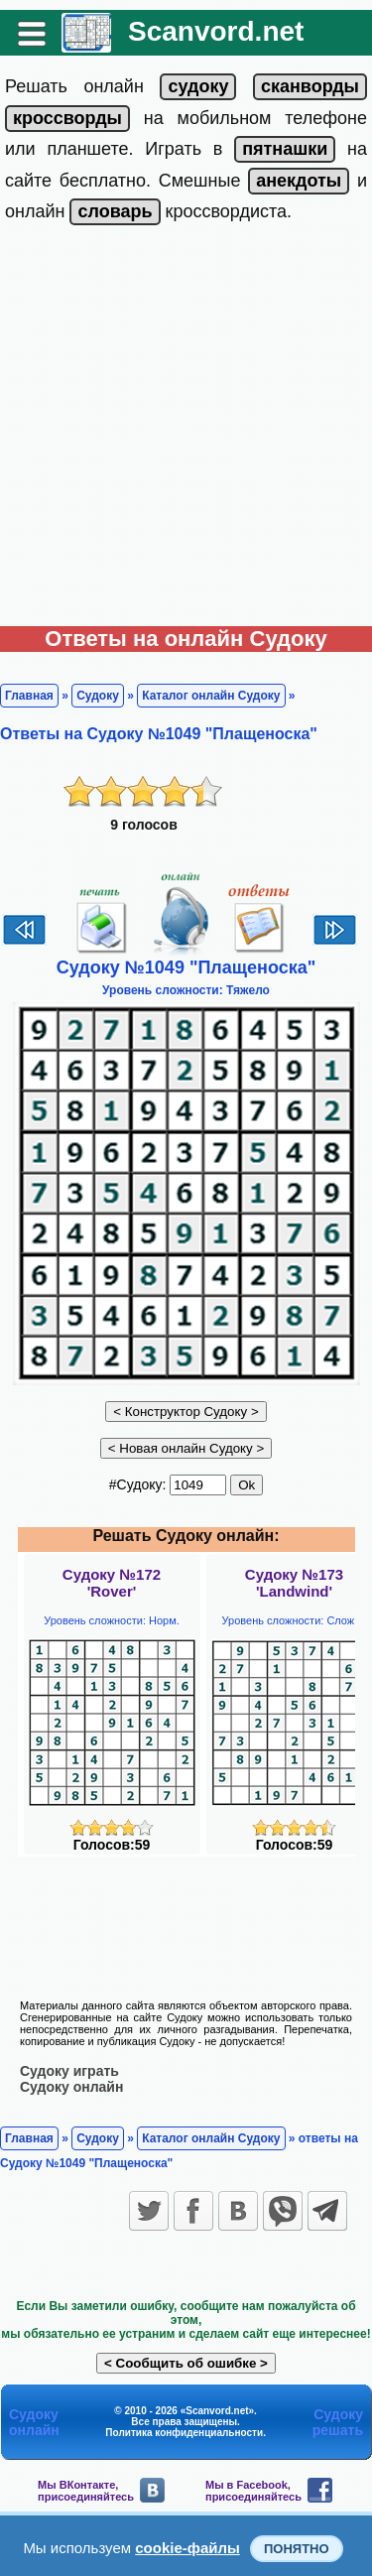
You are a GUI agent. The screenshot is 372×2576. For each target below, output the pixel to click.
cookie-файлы (187, 2547)
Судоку (97, 696)
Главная (29, 696)
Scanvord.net (216, 31)
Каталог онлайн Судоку (211, 696)
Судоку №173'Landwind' (294, 1583)
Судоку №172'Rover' (111, 1583)
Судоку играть (69, 2071)
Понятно (296, 2548)
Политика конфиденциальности (184, 2432)
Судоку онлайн (71, 2087)
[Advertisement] (186, 430)
